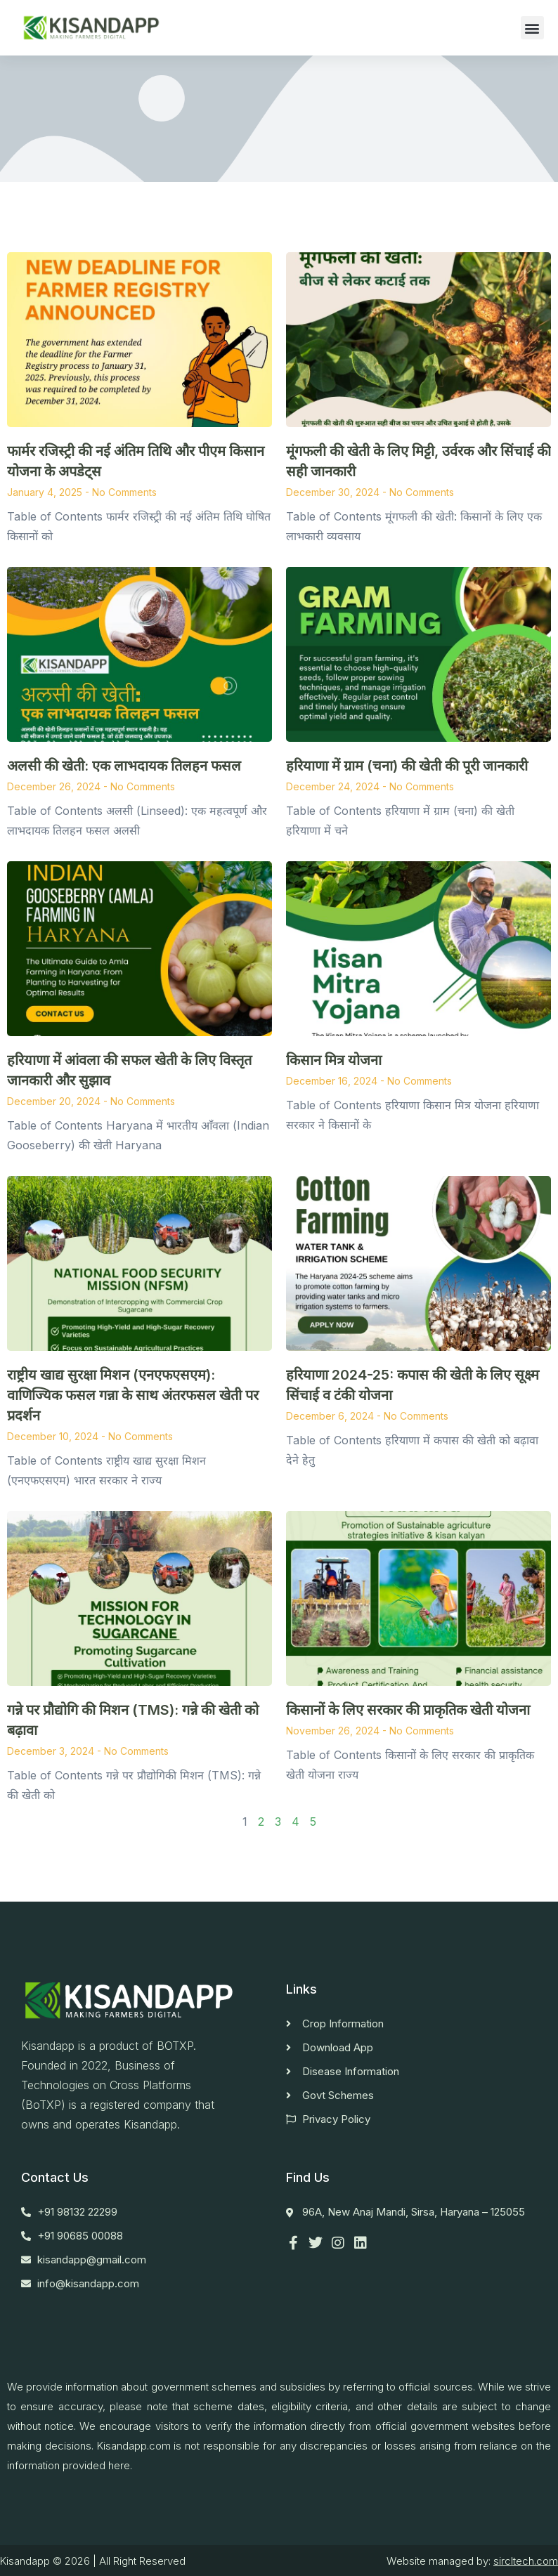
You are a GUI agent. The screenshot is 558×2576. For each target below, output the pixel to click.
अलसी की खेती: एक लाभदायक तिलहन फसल (124, 765)
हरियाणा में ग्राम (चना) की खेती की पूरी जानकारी (407, 765)
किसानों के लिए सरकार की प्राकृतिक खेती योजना (418, 1709)
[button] (532, 27)
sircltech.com (525, 2561)
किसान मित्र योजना (334, 1060)
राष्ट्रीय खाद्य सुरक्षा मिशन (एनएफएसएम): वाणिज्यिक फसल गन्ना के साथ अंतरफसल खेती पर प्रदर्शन (133, 1395)
